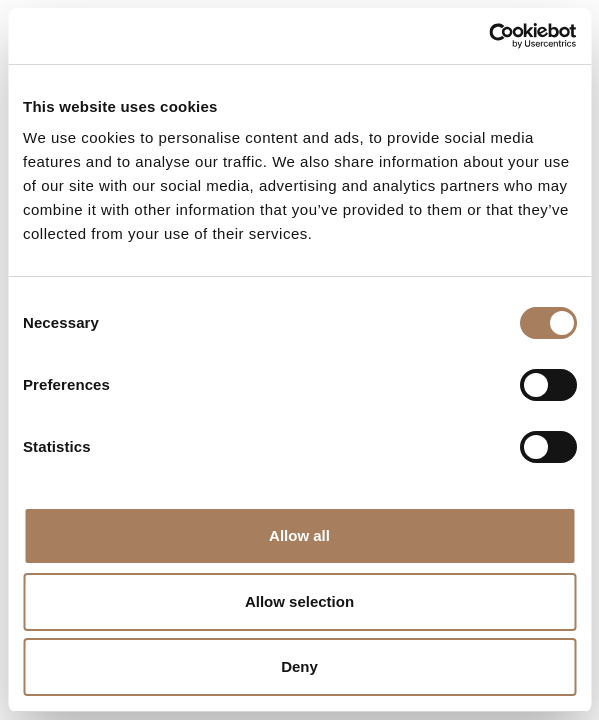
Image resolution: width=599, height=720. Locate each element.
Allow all (299, 535)
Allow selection (299, 601)
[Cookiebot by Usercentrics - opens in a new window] (488, 36)
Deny (299, 666)
